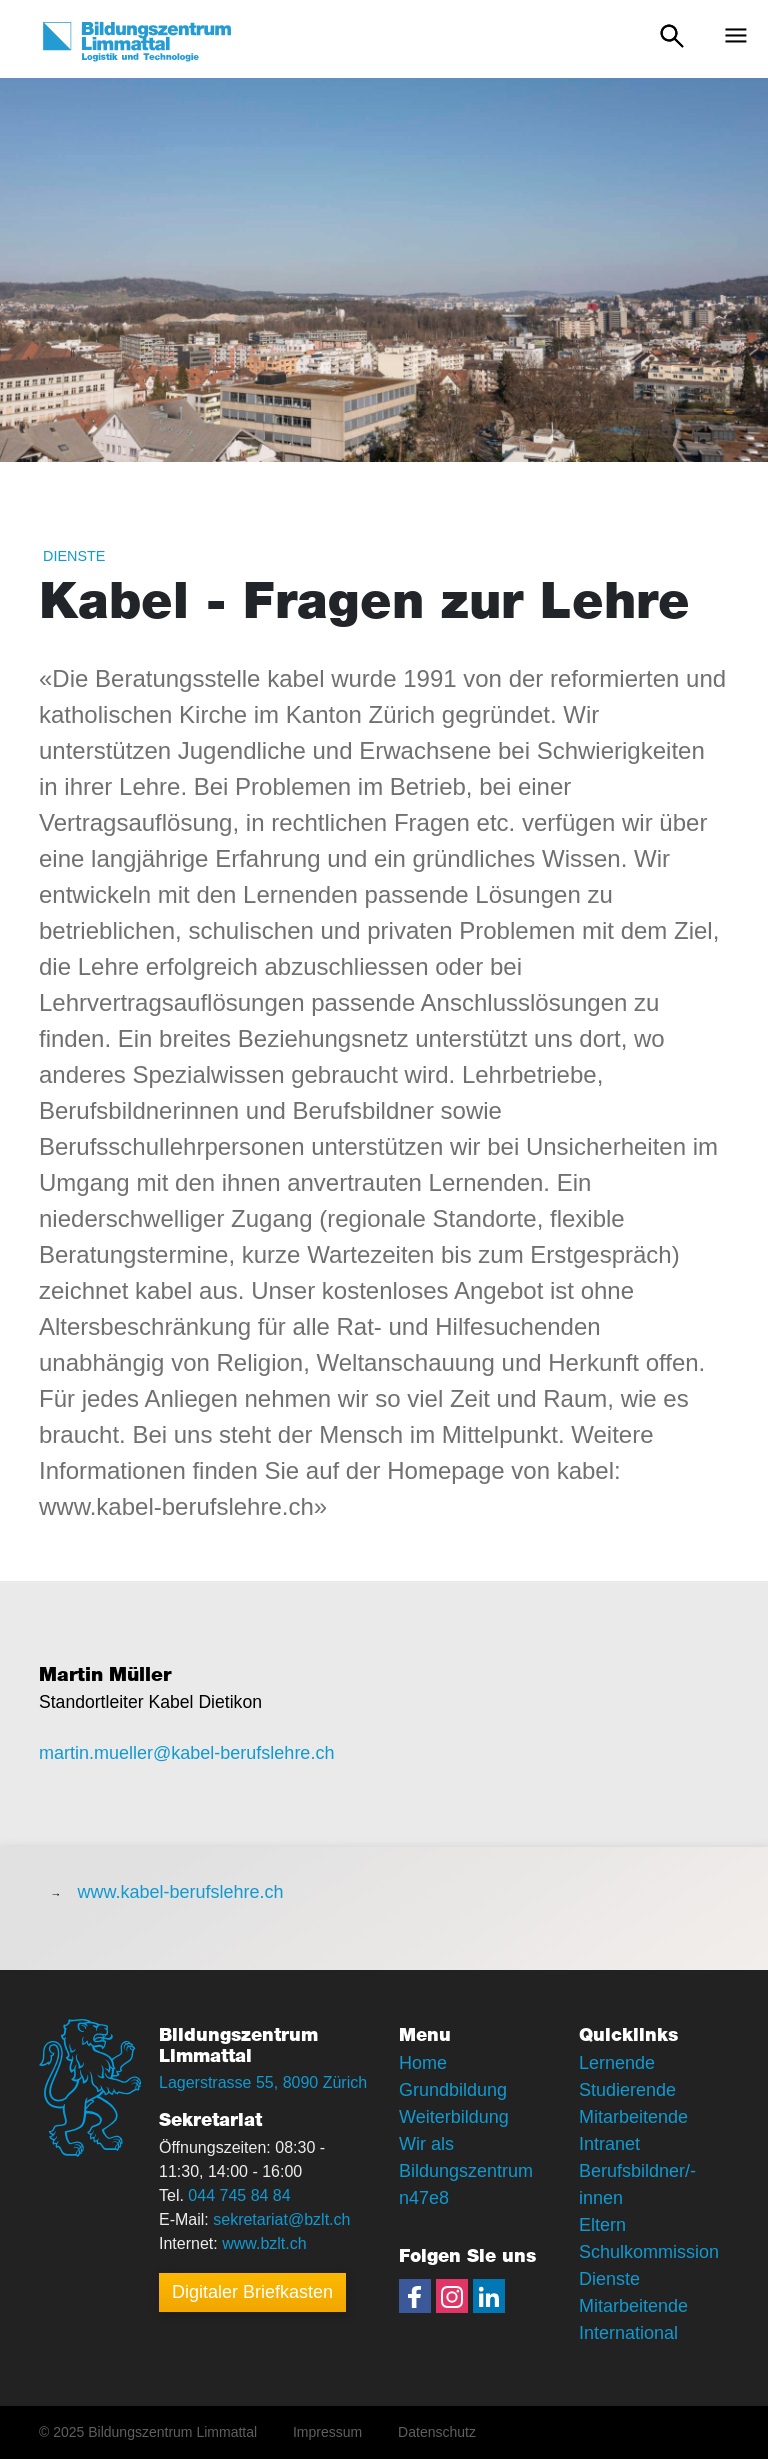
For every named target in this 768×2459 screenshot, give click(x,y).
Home (423, 2063)
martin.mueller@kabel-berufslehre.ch (186, 1753)
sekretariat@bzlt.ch (281, 2219)
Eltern (602, 2225)
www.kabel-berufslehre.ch (180, 1892)
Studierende (627, 2090)
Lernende (617, 2063)
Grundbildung (453, 2090)
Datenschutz (437, 2432)
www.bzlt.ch (264, 2243)
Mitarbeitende (633, 2306)
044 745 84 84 (239, 2195)
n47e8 (424, 2198)
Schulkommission (649, 2252)
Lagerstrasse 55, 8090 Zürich (263, 2082)
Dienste (74, 556)
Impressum (327, 2432)
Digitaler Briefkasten (252, 2292)
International (628, 2333)
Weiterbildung (454, 2117)
